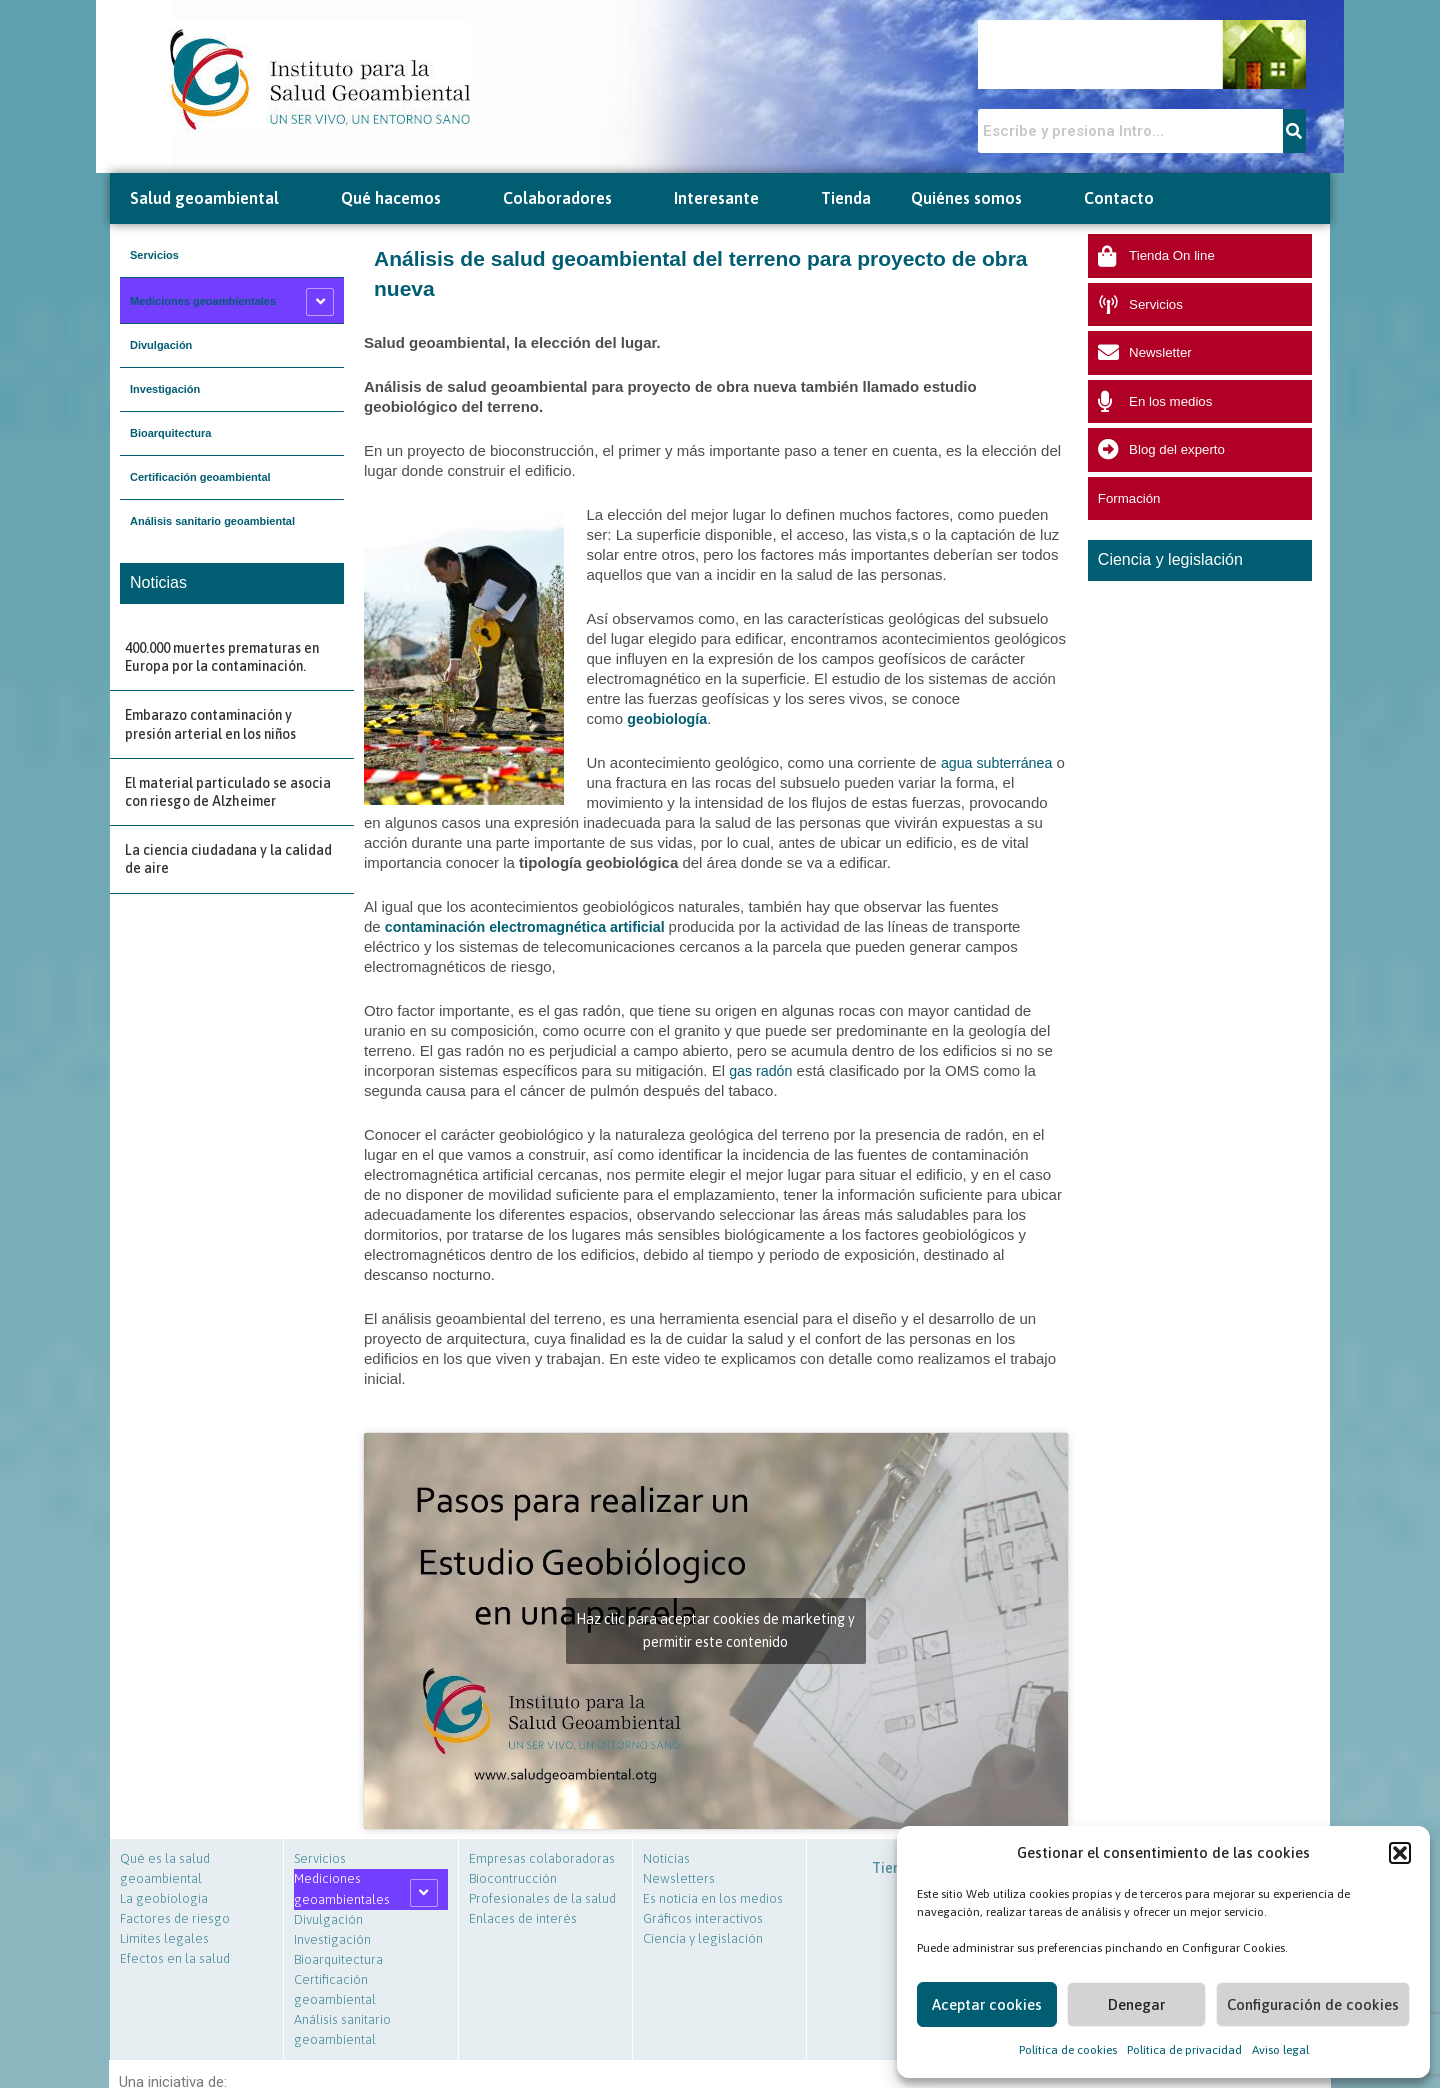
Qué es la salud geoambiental (165, 1868)
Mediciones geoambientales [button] (203, 301)
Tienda (846, 198)
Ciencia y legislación (703, 1938)
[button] (1400, 1853)
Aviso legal (1280, 2050)
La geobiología (164, 1898)
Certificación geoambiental (200, 477)
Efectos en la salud (175, 1958)
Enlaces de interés (523, 1918)
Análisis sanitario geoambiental (212, 521)
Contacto (1119, 198)
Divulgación (161, 345)
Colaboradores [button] (568, 198)
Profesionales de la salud (542, 1898)
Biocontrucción (513, 1878)
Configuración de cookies (1313, 2004)
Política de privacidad (1184, 2050)
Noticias (666, 1858)
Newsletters (679, 1878)
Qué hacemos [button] (402, 198)
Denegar (1136, 2004)
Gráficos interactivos (703, 1918)
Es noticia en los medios (713, 1898)
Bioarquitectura (170, 433)
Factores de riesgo (175, 1918)
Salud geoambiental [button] (215, 198)
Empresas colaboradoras (542, 1858)
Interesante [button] (727, 198)
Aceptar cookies (987, 2004)
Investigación (165, 389)
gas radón (762, 1070)
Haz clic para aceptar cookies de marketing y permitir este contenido (715, 1630)
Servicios (154, 255)
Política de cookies (1068, 2050)
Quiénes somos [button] (977, 198)
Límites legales (164, 1938)
